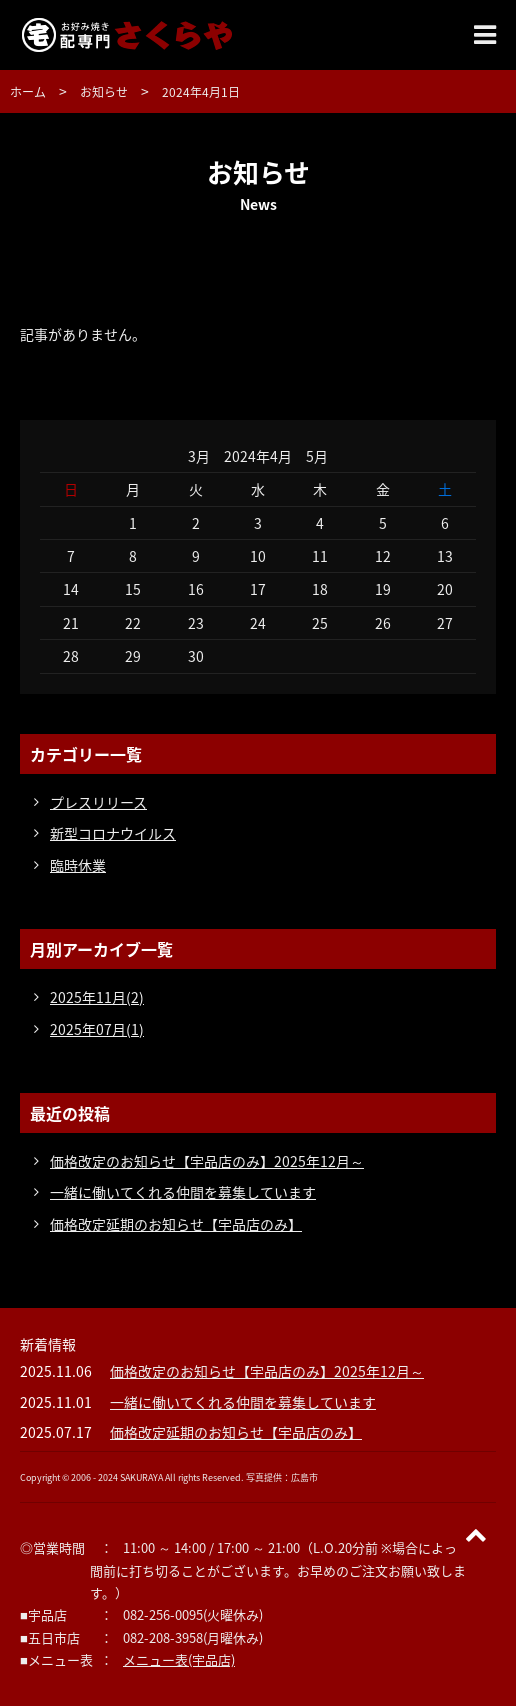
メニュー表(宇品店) (179, 1659)
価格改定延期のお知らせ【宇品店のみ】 (176, 1224)
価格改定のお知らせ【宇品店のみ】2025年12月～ (207, 1161)
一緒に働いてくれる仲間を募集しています (183, 1192)
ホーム (28, 92)
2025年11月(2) (97, 997)
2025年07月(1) (97, 1029)
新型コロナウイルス (113, 833)
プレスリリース (98, 802)
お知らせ (104, 92)
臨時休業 (78, 865)
